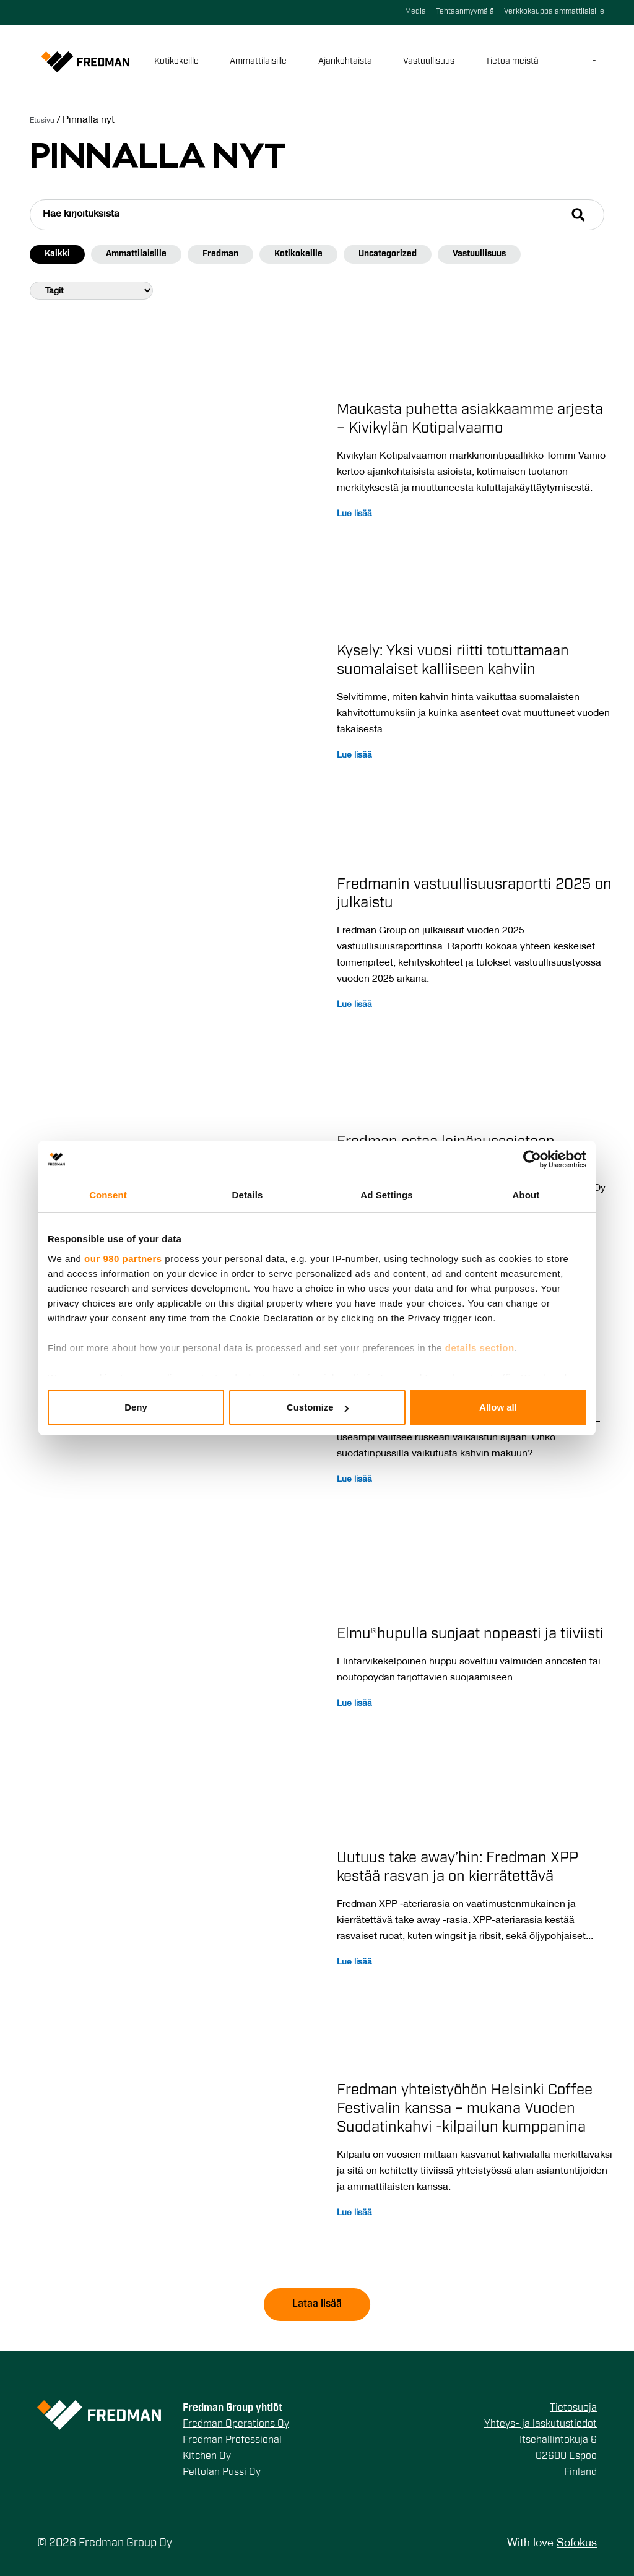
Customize (318, 1407)
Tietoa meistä (514, 61)
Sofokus (577, 2543)
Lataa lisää (317, 2304)
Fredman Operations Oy (236, 2424)
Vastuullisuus (431, 61)
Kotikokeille (179, 61)
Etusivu (42, 120)
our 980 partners (123, 1258)
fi (595, 61)
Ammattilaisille (261, 61)
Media (415, 11)
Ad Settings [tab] (386, 1195)
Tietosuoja (573, 2408)
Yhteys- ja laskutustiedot (540, 2424)
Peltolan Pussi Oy (222, 2473)
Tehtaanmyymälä (465, 11)
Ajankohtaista (347, 61)
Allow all (498, 1407)
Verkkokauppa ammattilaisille (554, 11)
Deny (135, 1407)
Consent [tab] (108, 1195)
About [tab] (526, 1195)
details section (480, 1347)
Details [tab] (247, 1195)
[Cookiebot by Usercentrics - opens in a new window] (532, 1159)
